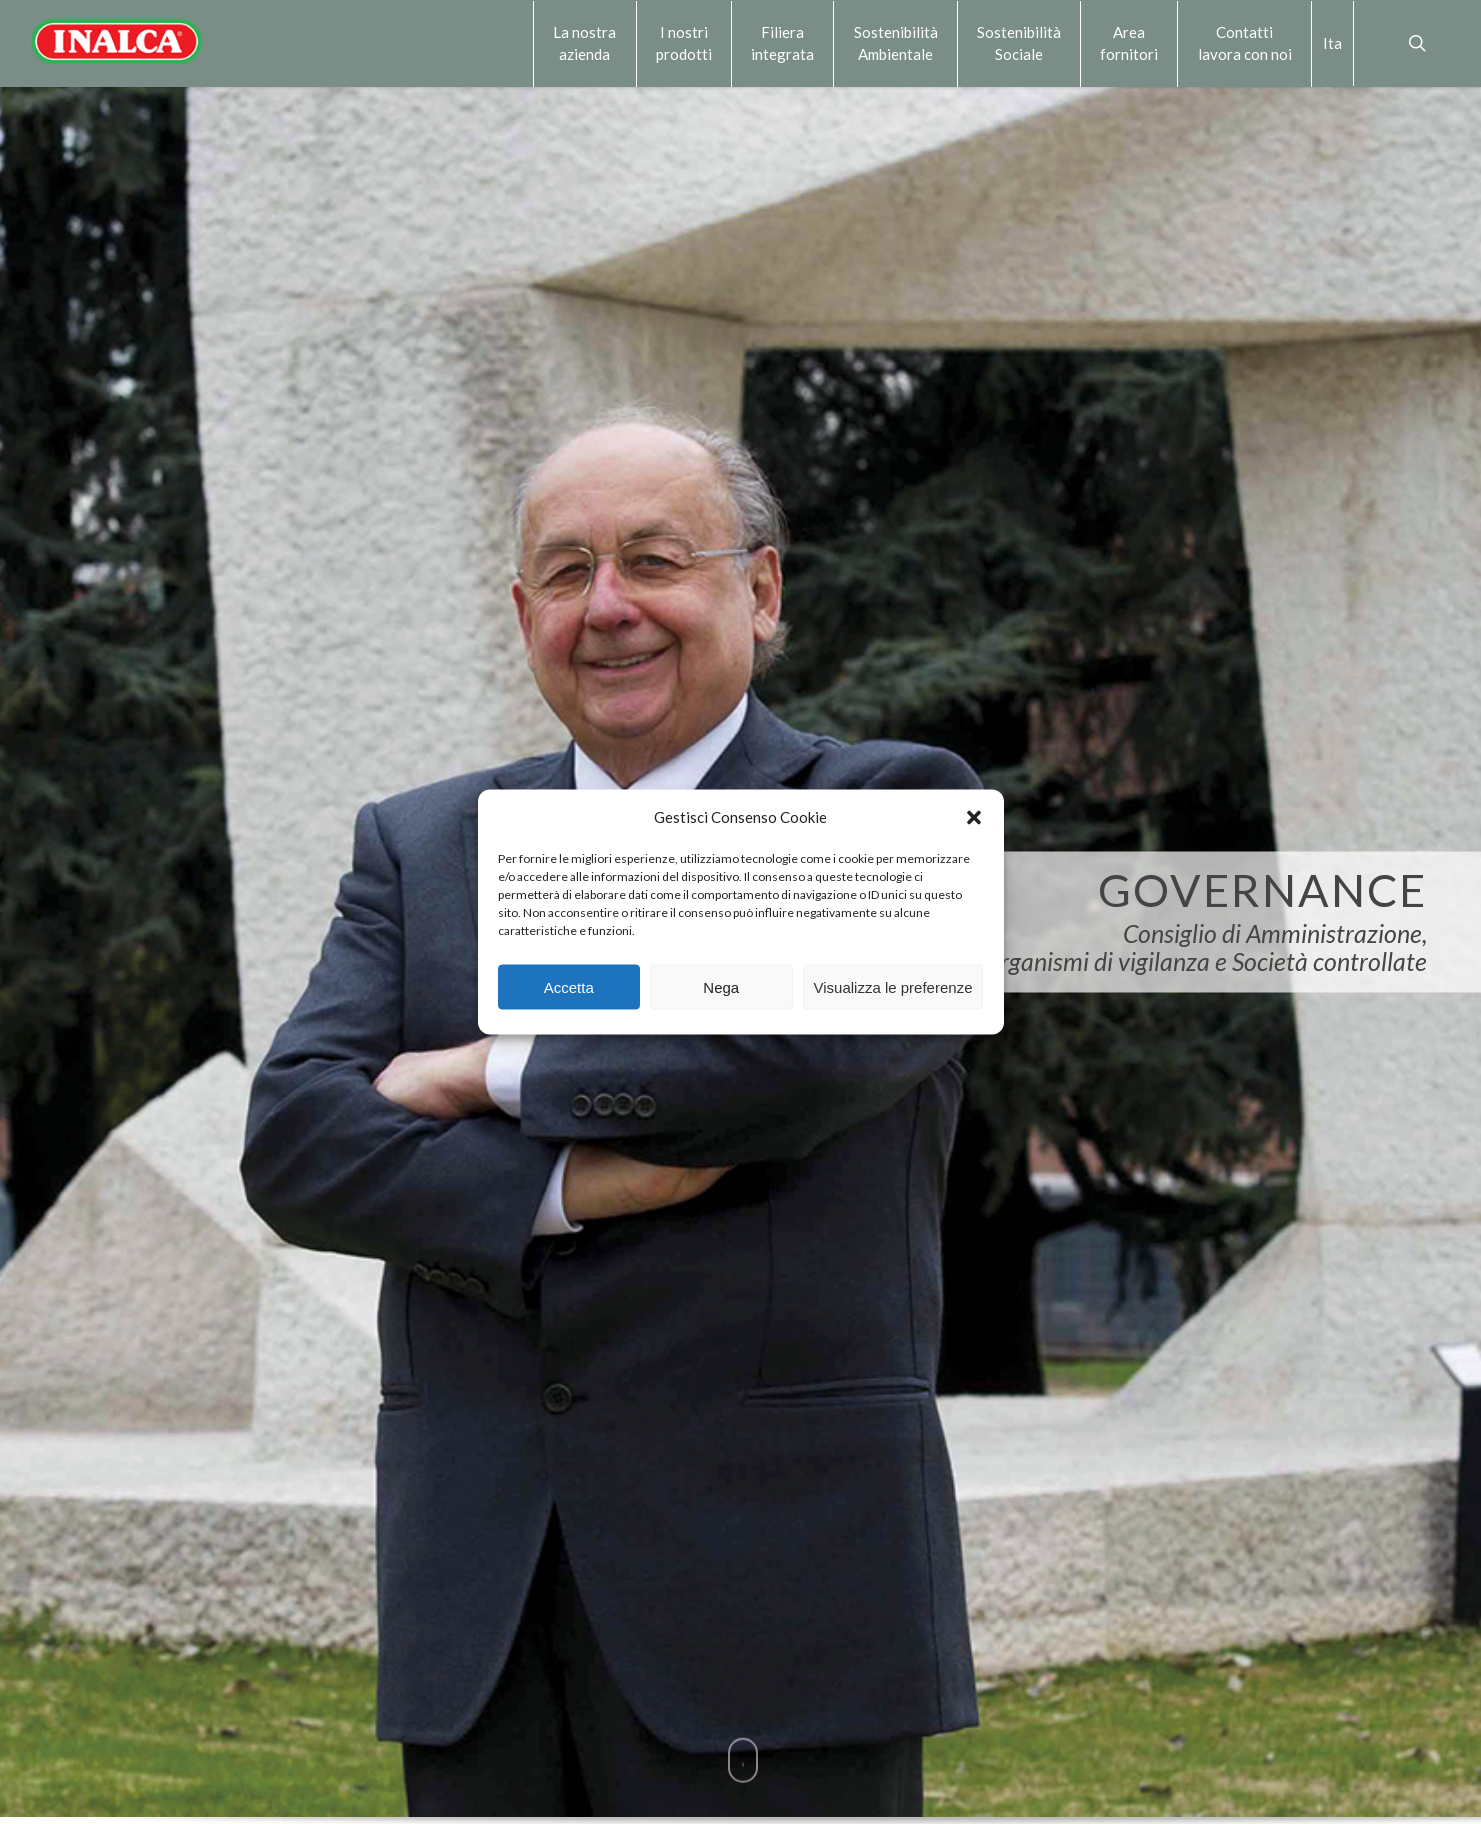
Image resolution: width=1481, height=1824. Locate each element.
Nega (721, 986)
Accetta (569, 986)
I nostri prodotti (684, 43)
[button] (974, 817)
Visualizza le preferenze (893, 986)
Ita (1332, 43)
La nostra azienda (584, 43)
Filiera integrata (782, 43)
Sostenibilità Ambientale (896, 43)
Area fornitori (1129, 43)
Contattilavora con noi (1245, 43)
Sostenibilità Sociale (1019, 43)
